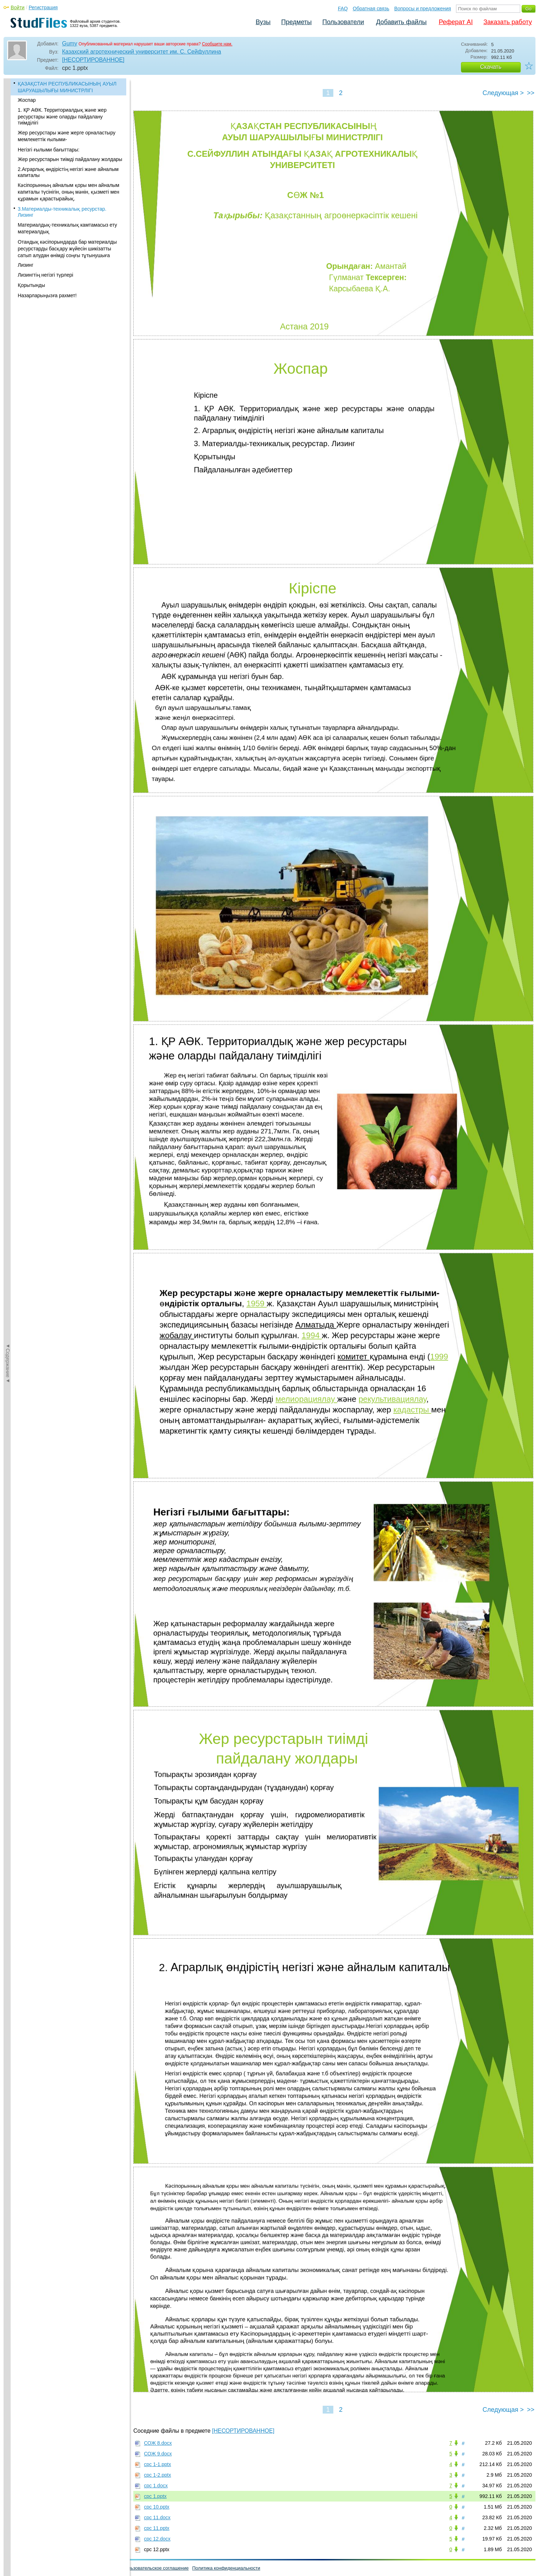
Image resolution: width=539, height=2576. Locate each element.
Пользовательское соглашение (155, 2568)
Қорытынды (31, 285)
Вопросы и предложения (422, 8)
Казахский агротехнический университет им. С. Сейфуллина (141, 52)
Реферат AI (456, 22)
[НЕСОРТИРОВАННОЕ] (93, 60)
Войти (17, 7)
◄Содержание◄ (8, 202)
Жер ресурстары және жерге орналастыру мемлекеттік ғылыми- (67, 136)
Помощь (16, 2568)
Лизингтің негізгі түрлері (45, 275)
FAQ (343, 8)
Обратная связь (371, 8)
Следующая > (503, 92)
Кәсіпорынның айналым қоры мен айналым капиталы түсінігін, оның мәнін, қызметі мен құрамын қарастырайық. (68, 191)
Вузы (263, 22)
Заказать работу (507, 22)
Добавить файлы (401, 22)
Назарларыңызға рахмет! (47, 295)
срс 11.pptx (157, 2528)
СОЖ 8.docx (158, 2443)
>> (530, 92)
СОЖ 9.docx (158, 2453)
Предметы (296, 22)
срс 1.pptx (155, 2496)
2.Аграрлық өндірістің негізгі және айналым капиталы (68, 172)
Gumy (69, 43)
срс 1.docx (156, 2485)
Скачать (490, 67)
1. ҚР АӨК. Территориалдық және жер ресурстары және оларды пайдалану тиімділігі (62, 116)
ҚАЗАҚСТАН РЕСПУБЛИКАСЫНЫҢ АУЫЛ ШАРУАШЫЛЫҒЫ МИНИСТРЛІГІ (67, 87)
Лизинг (25, 265)
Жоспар (27, 100)
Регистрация (43, 7)
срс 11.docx (157, 2517)
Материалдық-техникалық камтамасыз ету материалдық (67, 228)
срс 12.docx (157, 2539)
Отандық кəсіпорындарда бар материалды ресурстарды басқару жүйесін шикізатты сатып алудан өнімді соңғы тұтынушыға (67, 248)
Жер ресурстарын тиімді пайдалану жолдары (70, 159)
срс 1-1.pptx (157, 2464)
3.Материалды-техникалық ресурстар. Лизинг (62, 212)
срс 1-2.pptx (157, 2475)
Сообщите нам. (217, 44)
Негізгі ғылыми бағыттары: (48, 150)
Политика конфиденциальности (226, 2568)
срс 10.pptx (157, 2507)
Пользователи (343, 22)
